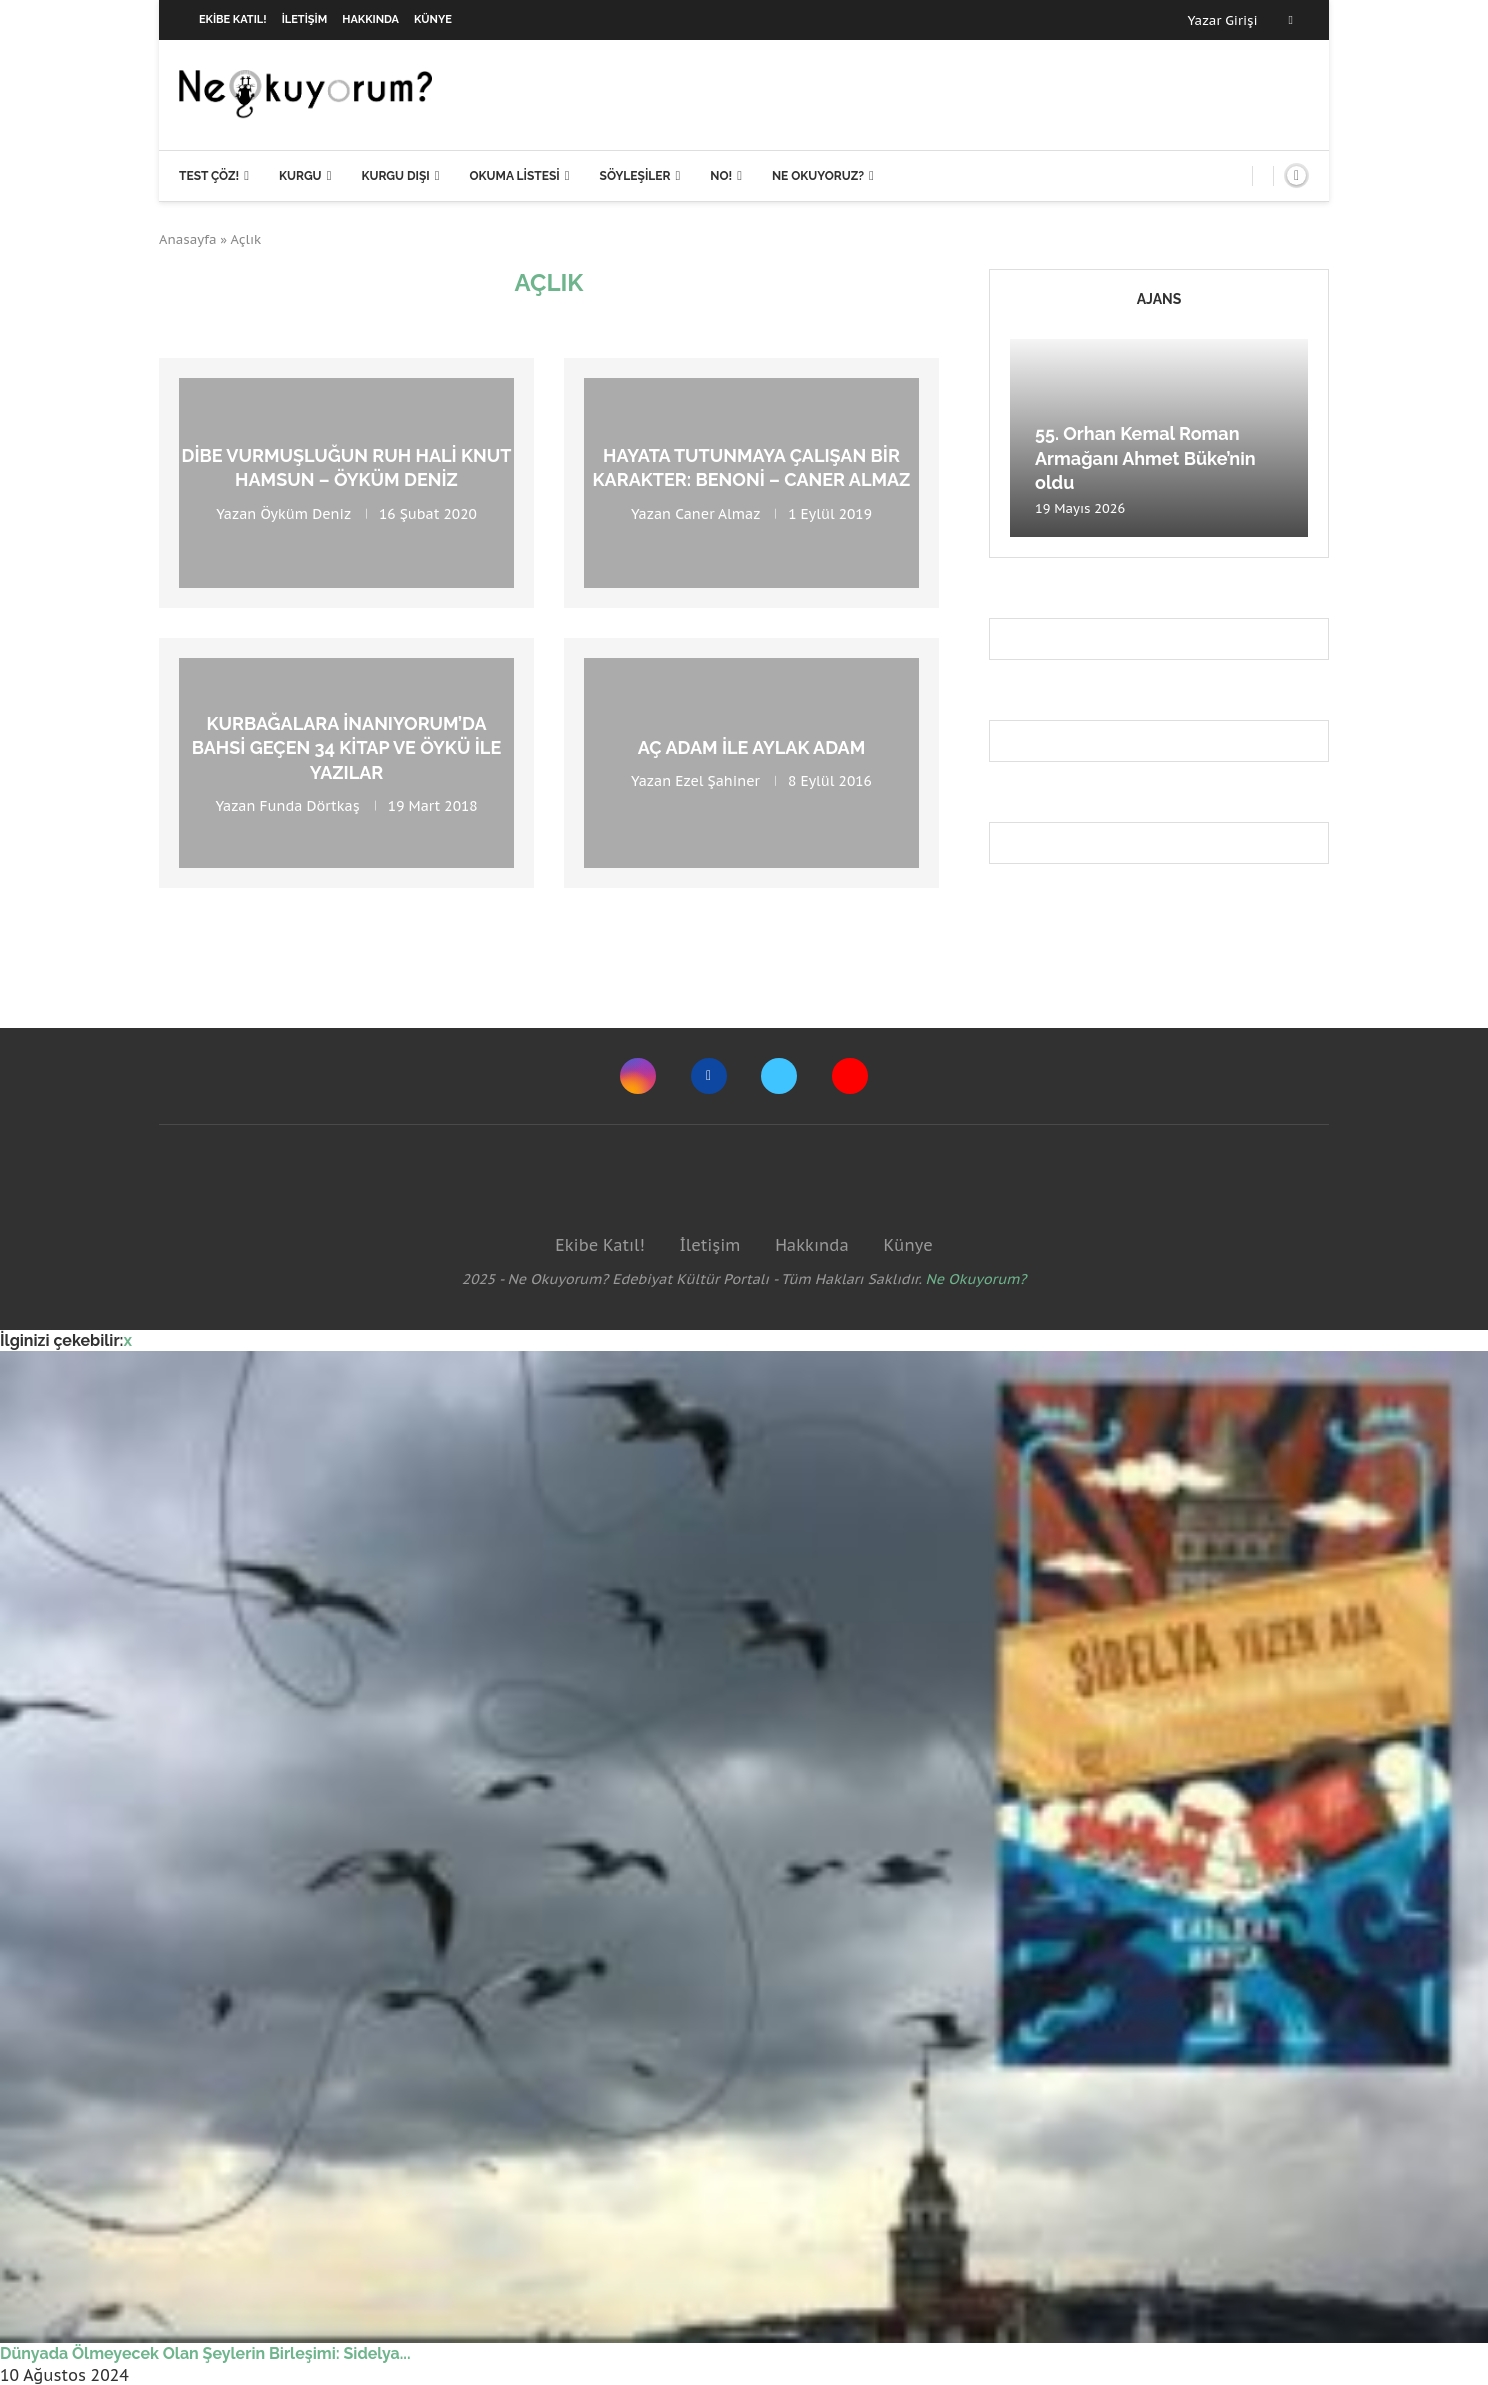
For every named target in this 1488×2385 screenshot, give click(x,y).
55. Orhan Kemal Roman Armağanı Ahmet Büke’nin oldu (1145, 458)
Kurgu (300, 176)
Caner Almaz (717, 513)
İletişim (305, 19)
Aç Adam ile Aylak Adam (751, 747)
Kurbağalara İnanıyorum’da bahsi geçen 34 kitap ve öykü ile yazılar (346, 748)
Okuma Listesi (514, 176)
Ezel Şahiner (717, 781)
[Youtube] (850, 1076)
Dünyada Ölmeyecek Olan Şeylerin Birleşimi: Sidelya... (205, 2353)
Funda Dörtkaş (310, 806)
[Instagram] (638, 1076)
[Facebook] (1291, 20)
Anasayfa (188, 239)
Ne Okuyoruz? (818, 176)
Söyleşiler (635, 176)
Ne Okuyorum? (976, 1279)
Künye (433, 19)
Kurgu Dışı (395, 176)
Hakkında (370, 19)
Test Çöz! (209, 176)
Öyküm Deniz (305, 513)
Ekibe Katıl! (233, 19)
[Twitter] (779, 1076)
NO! (721, 176)
